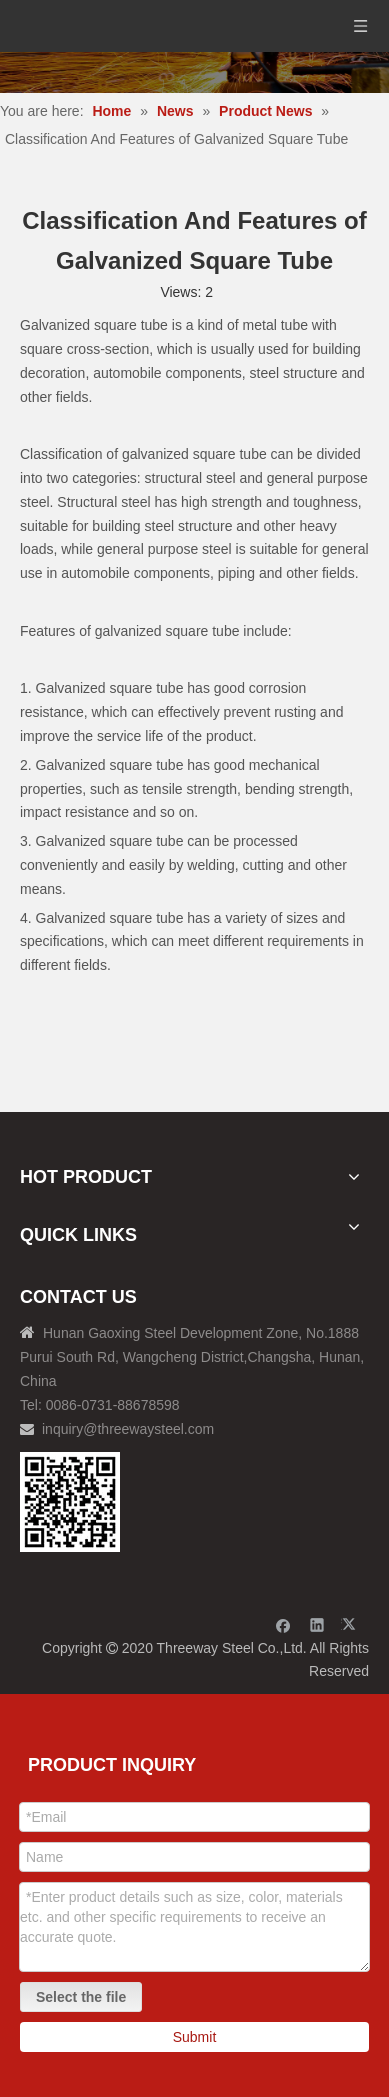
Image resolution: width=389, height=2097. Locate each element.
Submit (195, 2037)
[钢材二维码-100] (70, 1502)
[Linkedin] (317, 1624)
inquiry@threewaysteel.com (128, 1429)
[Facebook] (283, 1624)
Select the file (81, 1997)
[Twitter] (351, 1624)
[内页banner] (194, 72)
